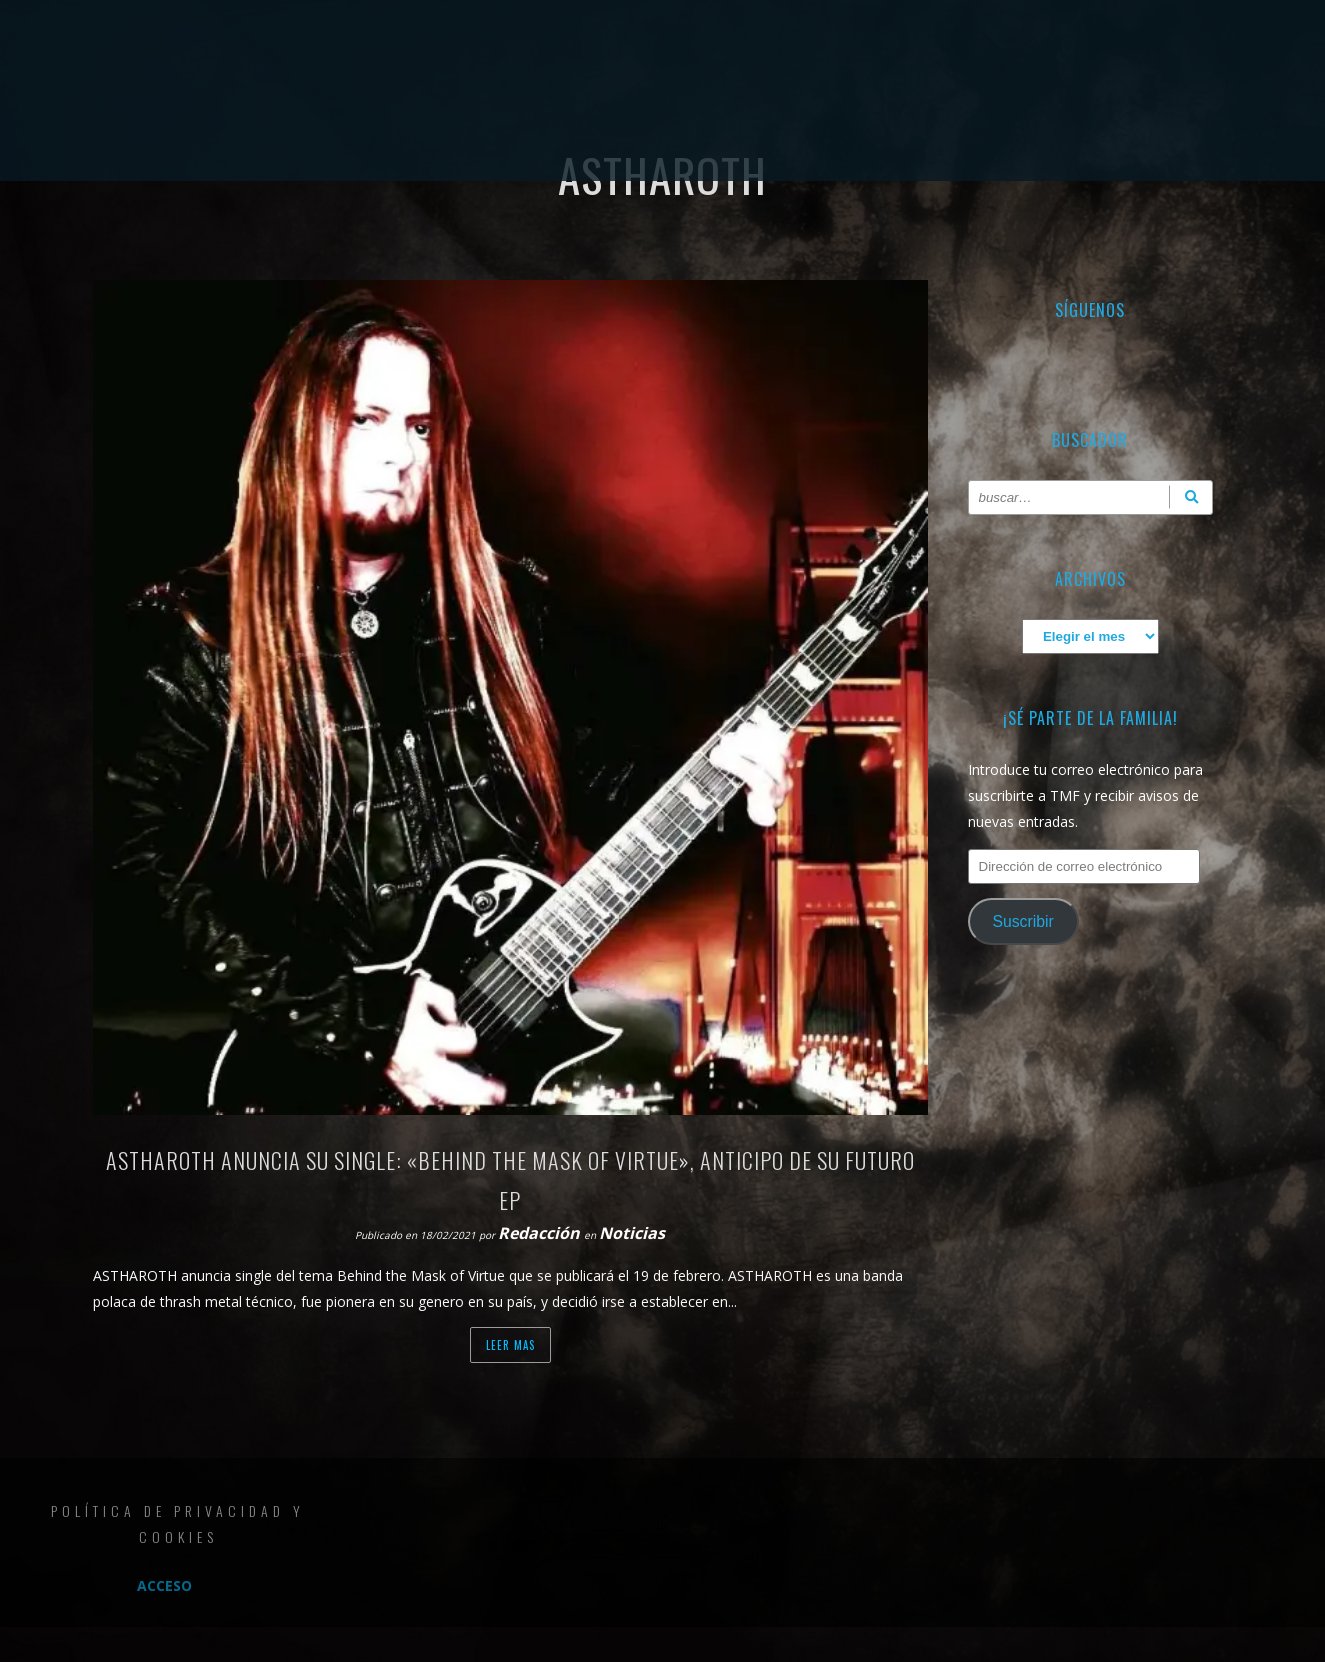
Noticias (632, 1233)
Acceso (164, 1585)
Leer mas (510, 1345)
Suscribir (1022, 921)
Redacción (541, 1233)
